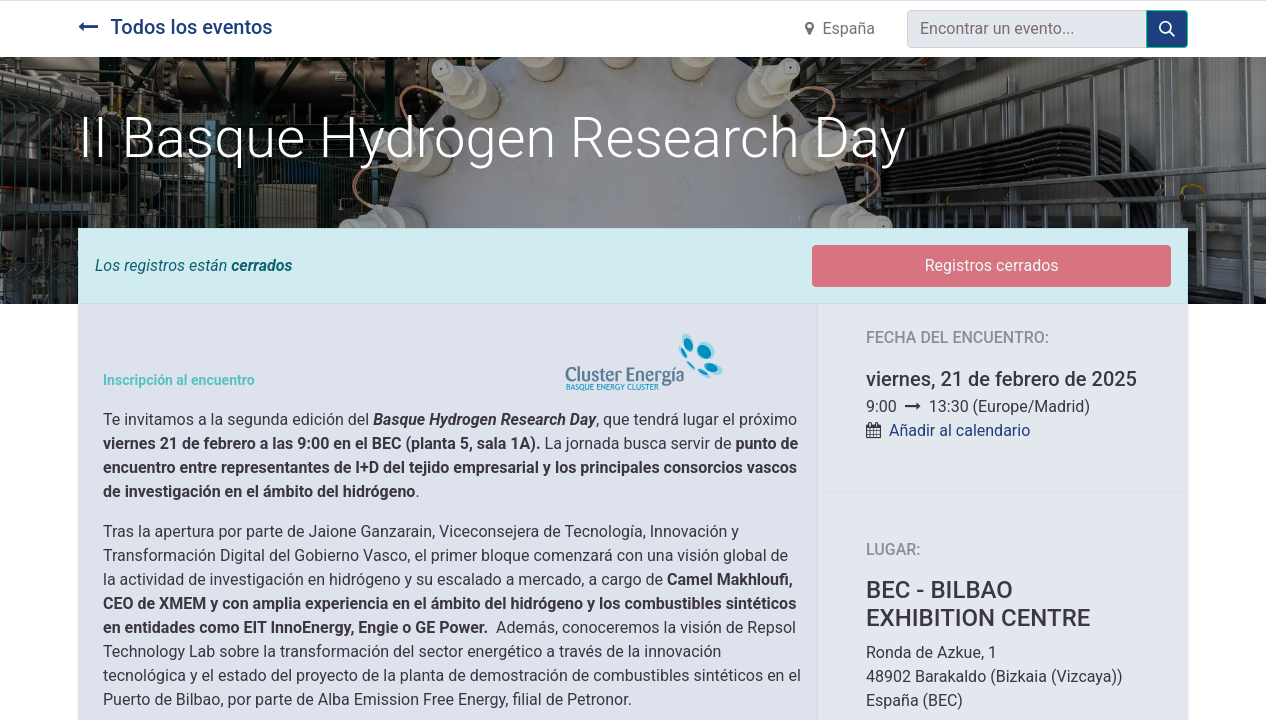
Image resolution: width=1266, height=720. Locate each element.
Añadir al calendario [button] (959, 430)
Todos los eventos (175, 27)
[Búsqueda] (1167, 29)
